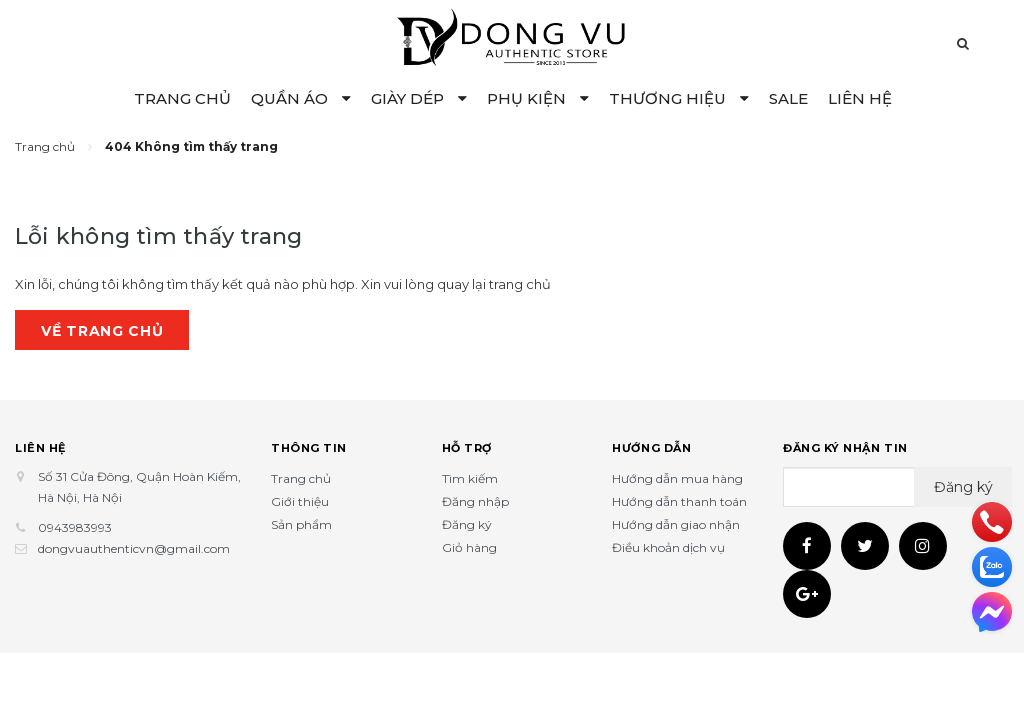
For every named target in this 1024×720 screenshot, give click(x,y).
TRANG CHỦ (182, 98)
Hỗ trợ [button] (467, 448)
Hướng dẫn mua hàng (677, 478)
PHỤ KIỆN (538, 98)
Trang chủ (301, 478)
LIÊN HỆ (860, 98)
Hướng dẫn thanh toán (679, 501)
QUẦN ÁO (301, 98)
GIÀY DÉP (419, 98)
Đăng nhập (475, 501)
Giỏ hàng (469, 547)
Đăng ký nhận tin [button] (845, 448)
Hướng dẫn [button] (651, 448)
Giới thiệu (300, 501)
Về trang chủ (102, 331)
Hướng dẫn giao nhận (676, 524)
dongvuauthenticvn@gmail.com (134, 548)
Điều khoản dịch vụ (668, 547)
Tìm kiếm (470, 478)
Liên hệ (40, 448)
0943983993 (75, 527)
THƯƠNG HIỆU (679, 98)
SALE (788, 98)
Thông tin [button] (309, 448)
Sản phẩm (301, 524)
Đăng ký (467, 524)
